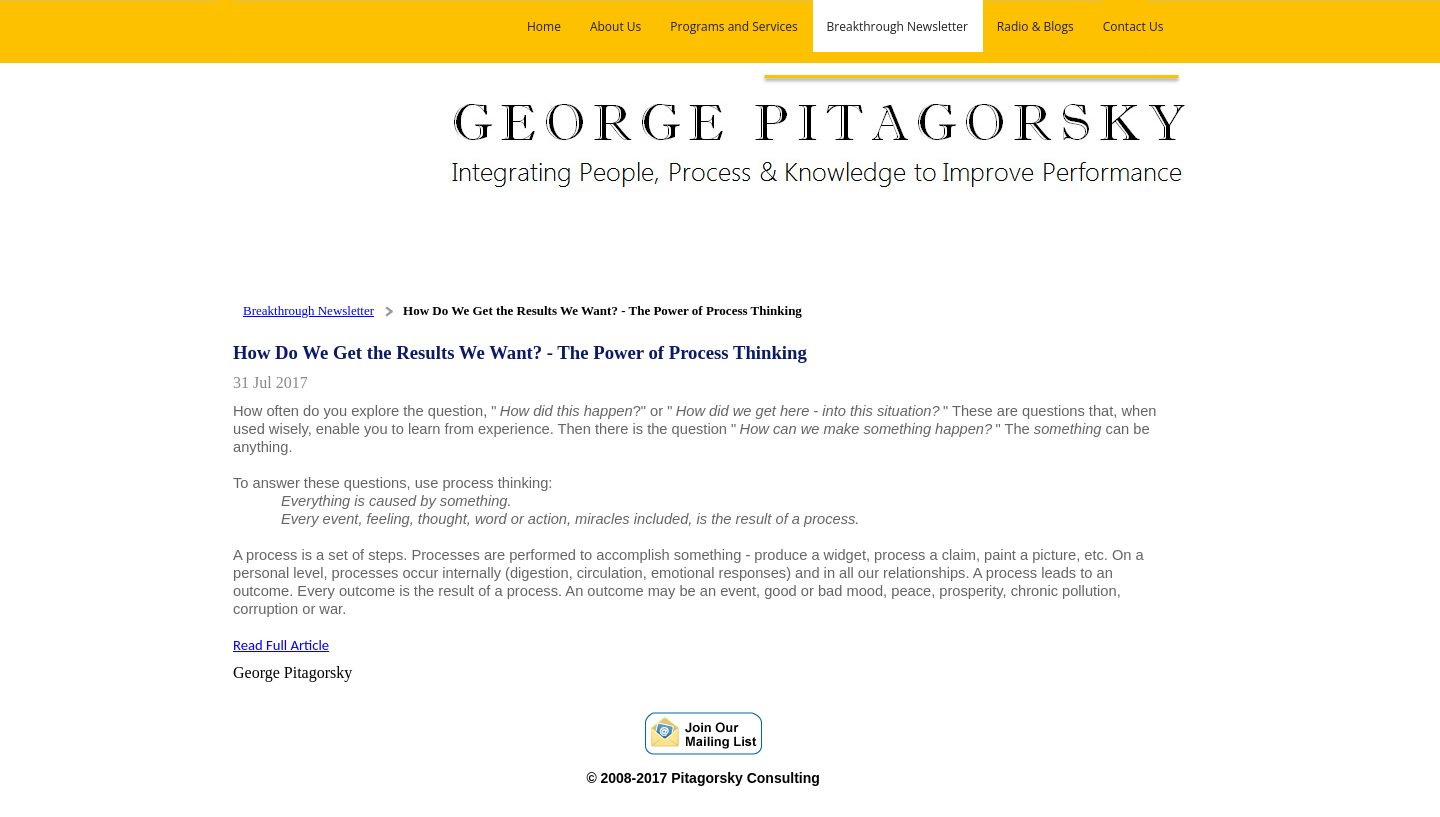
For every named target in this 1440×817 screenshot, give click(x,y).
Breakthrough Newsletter (308, 310)
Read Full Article (281, 645)
